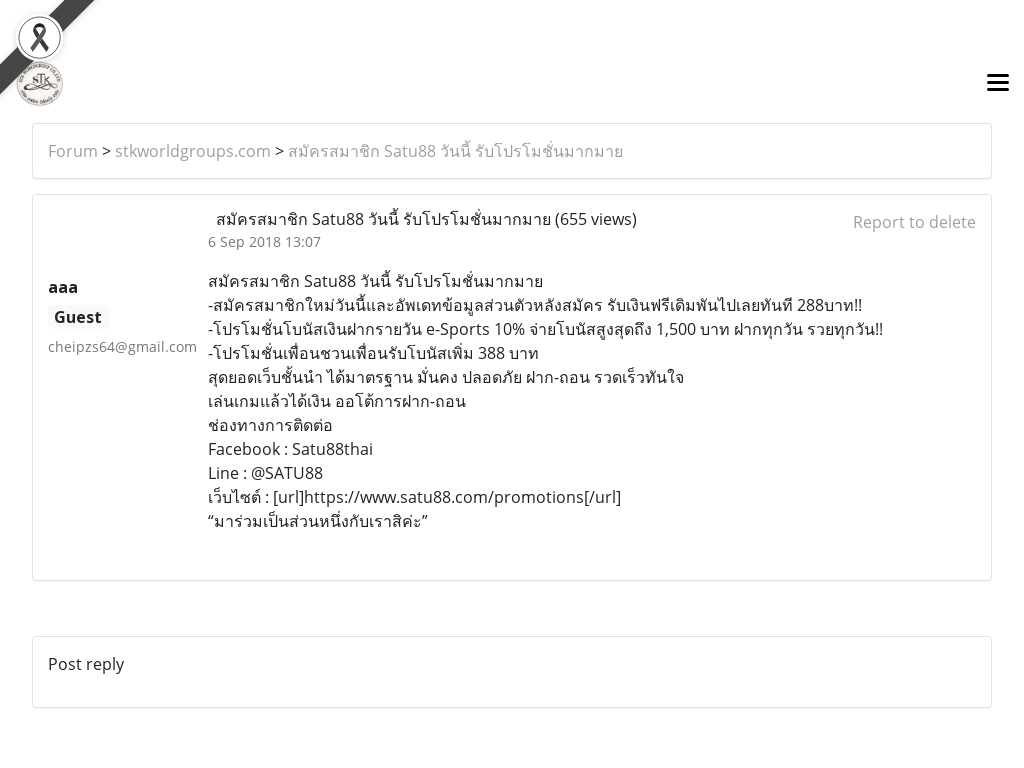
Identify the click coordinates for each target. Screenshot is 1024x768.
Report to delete (914, 222)
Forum (73, 151)
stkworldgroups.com (193, 151)
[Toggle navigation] (998, 84)
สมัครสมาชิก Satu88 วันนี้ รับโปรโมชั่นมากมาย (455, 151)
